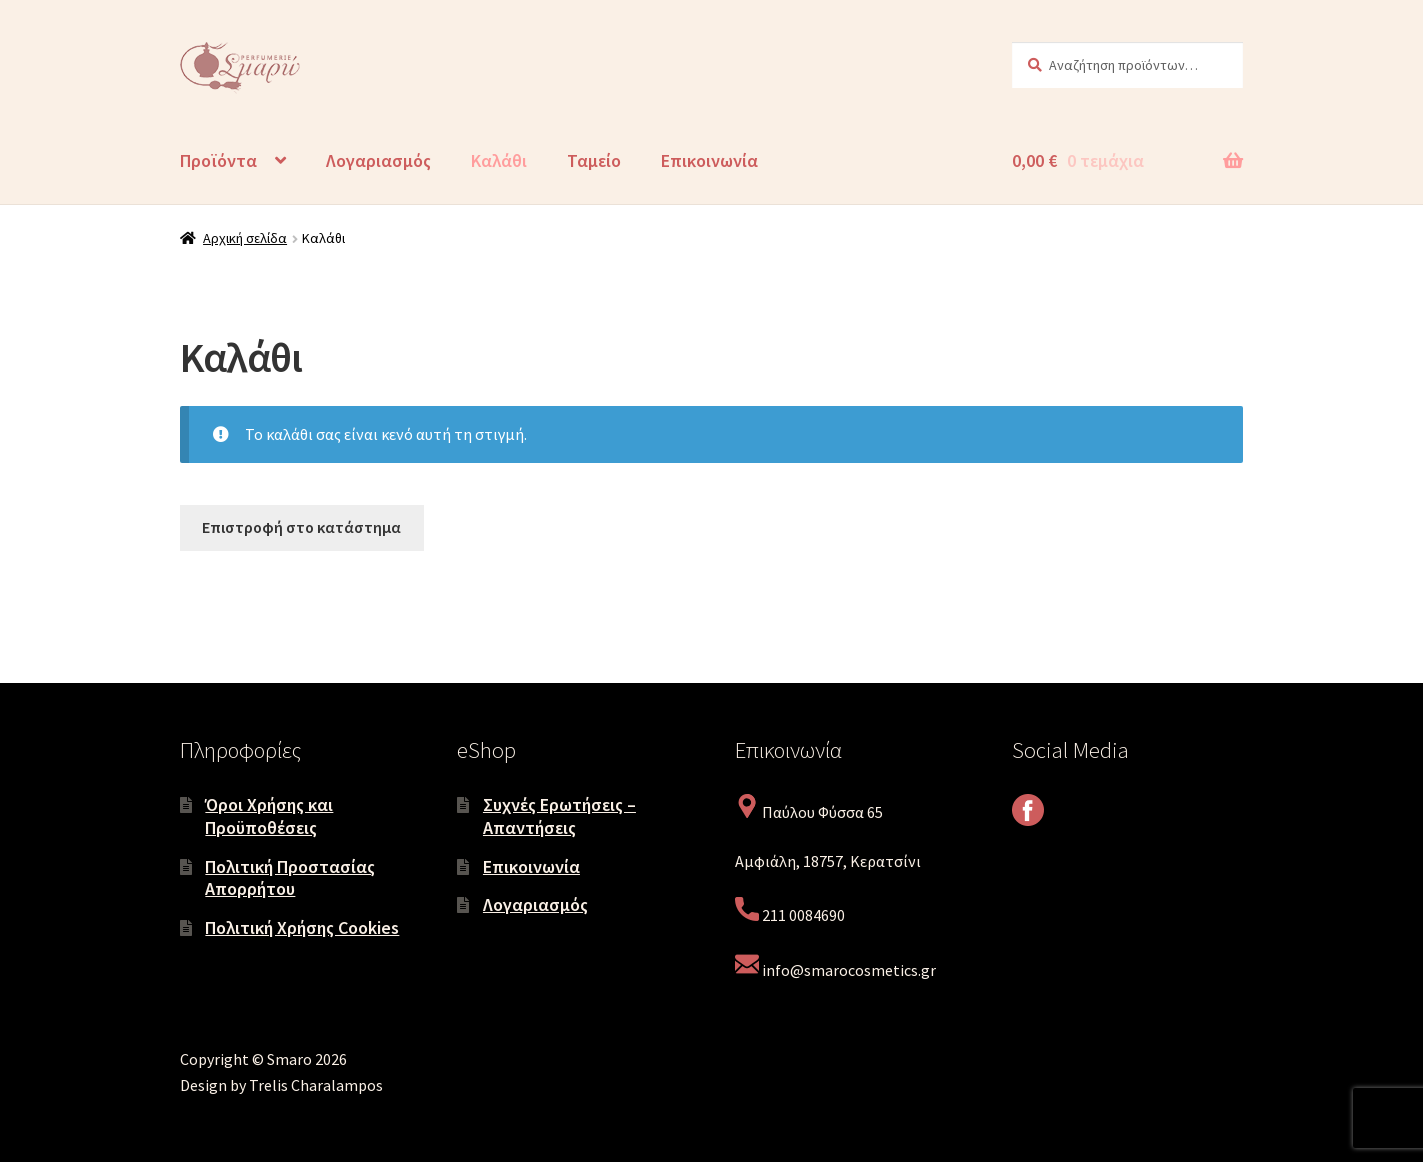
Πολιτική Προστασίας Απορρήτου (290, 878)
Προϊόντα (218, 160)
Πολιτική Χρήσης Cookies (302, 927)
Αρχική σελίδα (245, 238)
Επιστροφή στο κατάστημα (301, 527)
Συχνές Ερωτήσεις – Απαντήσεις (559, 816)
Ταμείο (594, 160)
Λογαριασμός (378, 160)
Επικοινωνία (709, 160)
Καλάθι (499, 160)
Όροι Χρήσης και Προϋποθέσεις (269, 816)
